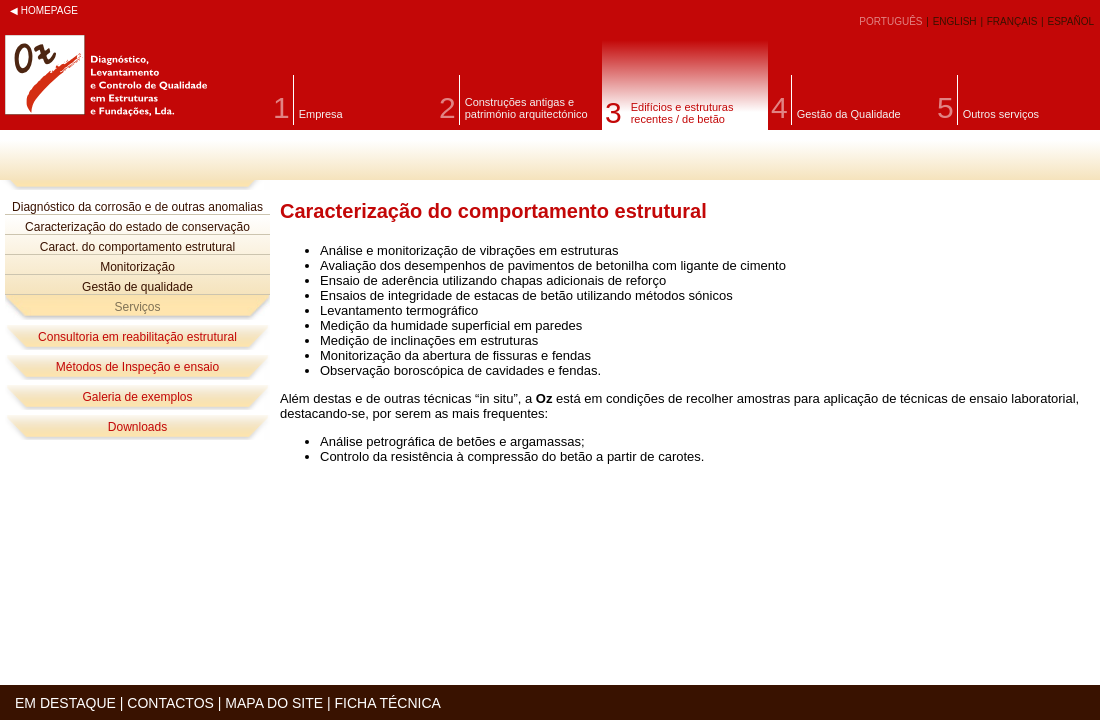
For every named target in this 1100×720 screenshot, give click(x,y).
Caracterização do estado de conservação (137, 227)
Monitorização (137, 267)
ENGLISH (956, 21)
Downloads (137, 427)
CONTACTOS (170, 703)
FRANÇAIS (1013, 21)
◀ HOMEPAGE (44, 10)
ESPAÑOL (1071, 21)
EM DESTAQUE (65, 703)
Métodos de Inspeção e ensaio (137, 367)
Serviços (137, 307)
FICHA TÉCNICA (388, 703)
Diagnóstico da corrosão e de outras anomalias (137, 207)
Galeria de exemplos (137, 397)
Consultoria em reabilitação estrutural (137, 337)
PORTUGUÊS (892, 21)
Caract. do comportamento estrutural (137, 247)
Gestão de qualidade (137, 287)
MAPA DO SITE (274, 703)
